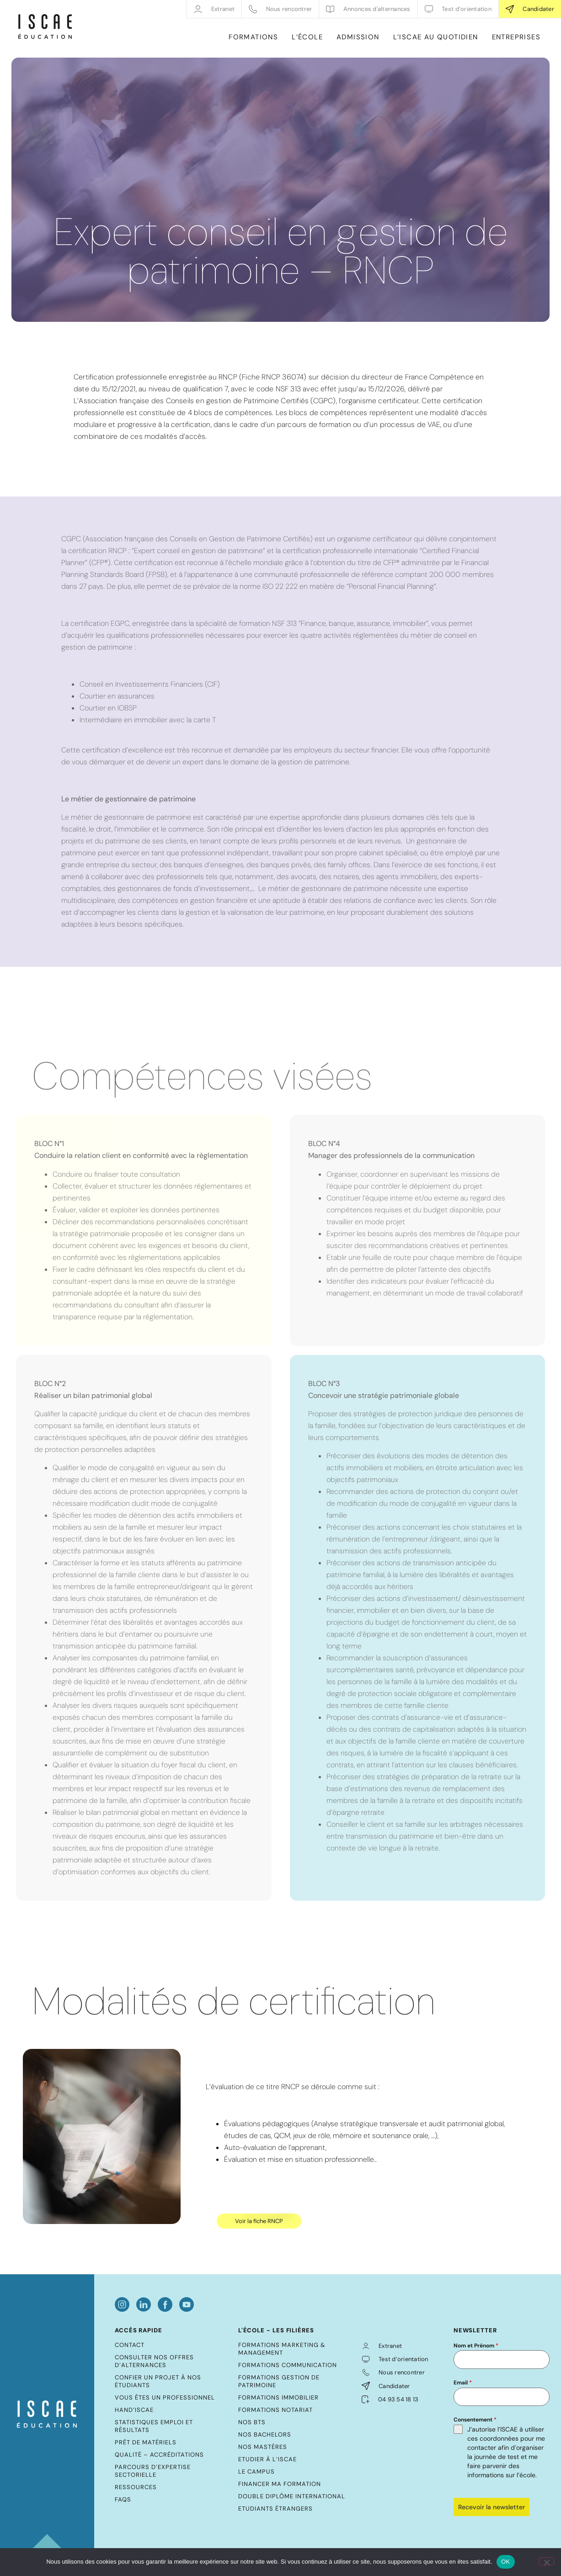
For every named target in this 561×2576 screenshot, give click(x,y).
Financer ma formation (279, 2484)
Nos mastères (262, 2447)
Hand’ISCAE (134, 2410)
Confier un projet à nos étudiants (158, 2381)
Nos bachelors (264, 2434)
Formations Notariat (275, 2410)
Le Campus (256, 2471)
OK (505, 2561)
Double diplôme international (291, 2496)
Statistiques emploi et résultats (154, 2426)
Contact (129, 2345)
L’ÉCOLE (307, 37)
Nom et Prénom (476, 2345)
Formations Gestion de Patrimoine (279, 2381)
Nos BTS (252, 2422)
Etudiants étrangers (275, 2508)
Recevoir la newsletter (491, 2507)
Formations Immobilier (278, 2397)
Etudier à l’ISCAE (267, 2459)
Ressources (136, 2487)
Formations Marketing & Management (282, 2349)
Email (463, 2382)
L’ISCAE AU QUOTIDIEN (435, 37)
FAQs (123, 2499)
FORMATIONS (253, 37)
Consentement (475, 2419)
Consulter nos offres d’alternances (154, 2361)
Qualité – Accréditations (159, 2455)
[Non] (546, 2561)
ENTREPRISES (516, 37)
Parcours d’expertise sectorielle (153, 2471)
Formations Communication (287, 2365)
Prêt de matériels (145, 2442)
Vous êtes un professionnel (165, 2397)
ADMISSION (358, 37)
